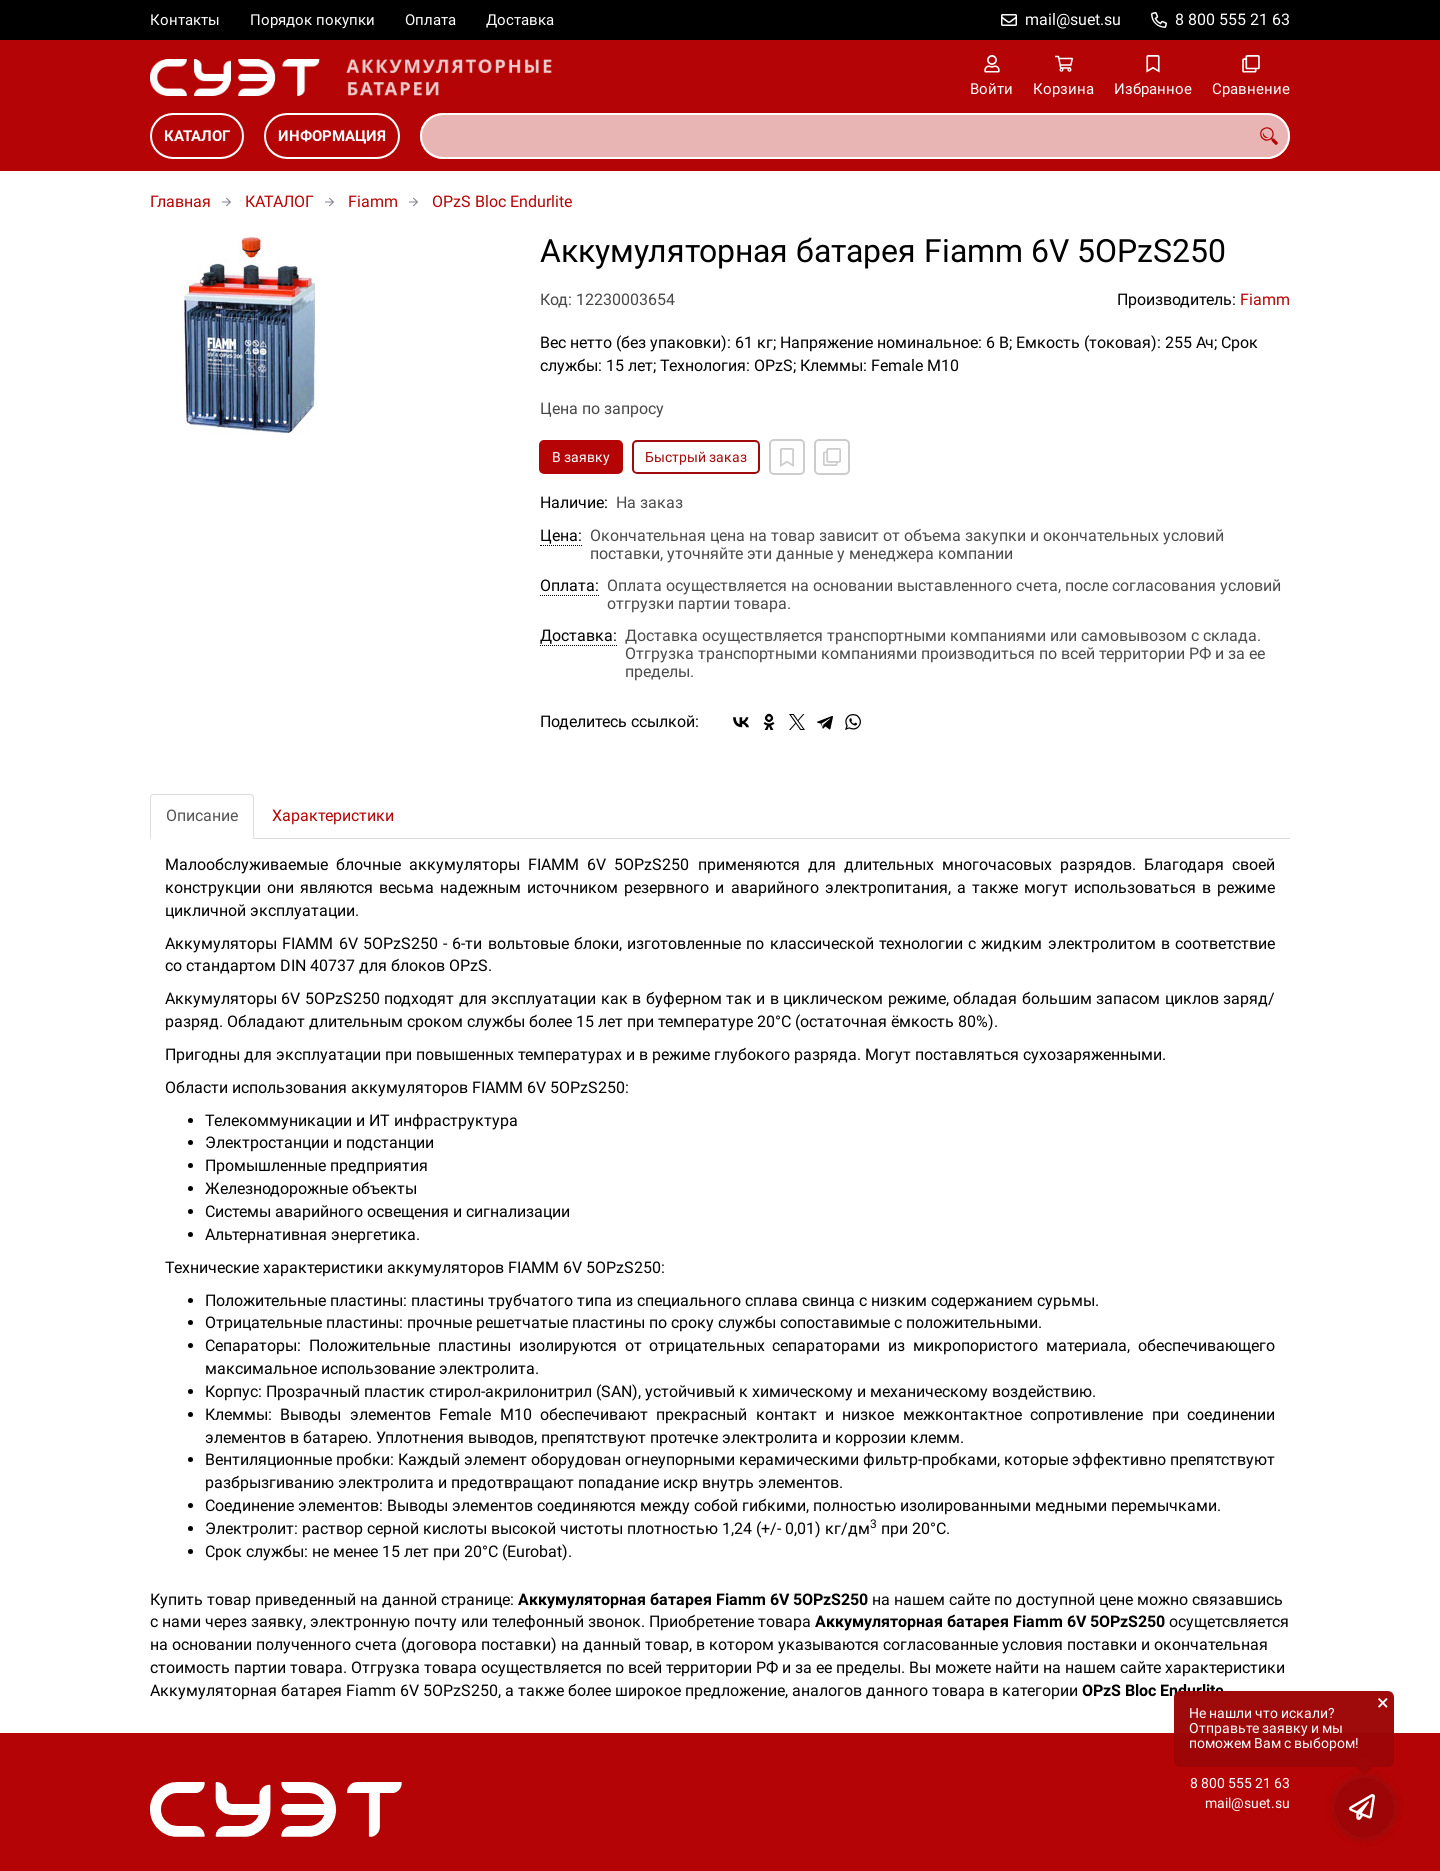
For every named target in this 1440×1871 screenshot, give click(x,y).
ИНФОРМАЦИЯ (332, 136)
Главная (180, 201)
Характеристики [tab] (333, 815)
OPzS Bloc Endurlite (502, 201)
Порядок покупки (312, 20)
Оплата (430, 20)
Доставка (520, 20)
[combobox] (855, 136)
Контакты (185, 20)
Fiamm (373, 201)
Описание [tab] (202, 815)
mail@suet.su (1073, 19)
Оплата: (569, 586)
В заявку (581, 457)
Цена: (561, 536)
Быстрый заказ (696, 457)
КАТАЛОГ (197, 136)
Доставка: (578, 636)
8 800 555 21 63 (1232, 19)
